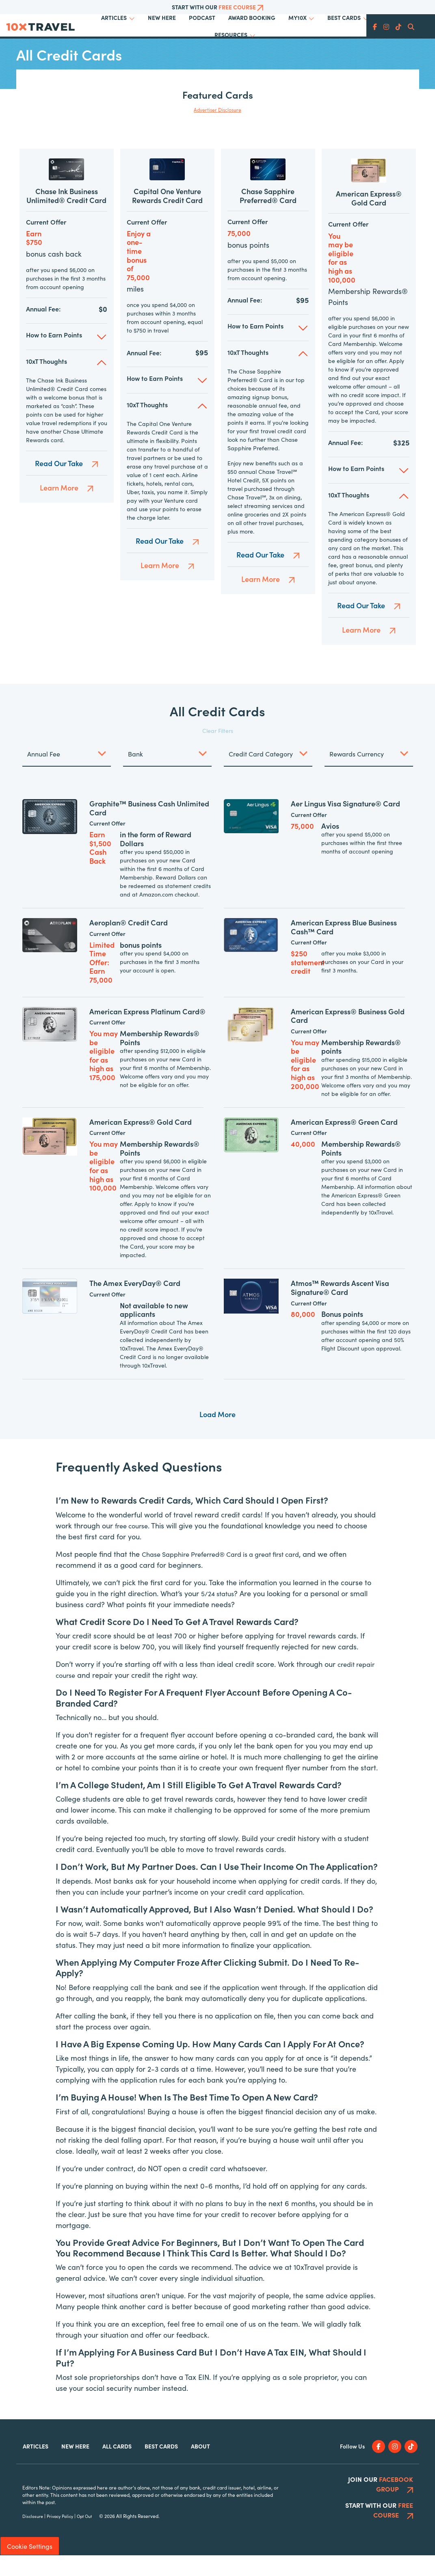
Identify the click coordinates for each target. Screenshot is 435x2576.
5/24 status (219, 1614)
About (200, 2467)
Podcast (202, 17)
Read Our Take (66, 482)
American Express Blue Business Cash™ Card (344, 947)
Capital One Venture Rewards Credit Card (167, 214)
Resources (230, 34)
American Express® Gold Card (369, 218)
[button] (66, 355)
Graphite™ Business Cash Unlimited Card (149, 828)
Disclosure (32, 2537)
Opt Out (84, 2537)
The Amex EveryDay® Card (134, 1304)
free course (133, 1546)
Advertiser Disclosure (217, 109)
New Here (162, 17)
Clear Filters (217, 751)
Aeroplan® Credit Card (128, 943)
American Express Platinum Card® (147, 1032)
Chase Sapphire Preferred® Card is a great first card (230, 1574)
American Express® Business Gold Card (348, 1036)
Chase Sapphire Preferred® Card (268, 214)
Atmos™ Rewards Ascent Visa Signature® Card (340, 1308)
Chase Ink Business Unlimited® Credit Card (66, 214)
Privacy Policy (60, 2537)
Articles (114, 17)
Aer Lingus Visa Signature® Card (345, 824)
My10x (297, 17)
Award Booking (251, 17)
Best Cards (344, 17)
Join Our (380, 2504)
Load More (217, 1435)
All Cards (117, 2467)
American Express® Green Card (344, 1142)
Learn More (66, 506)
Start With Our (217, 7)
